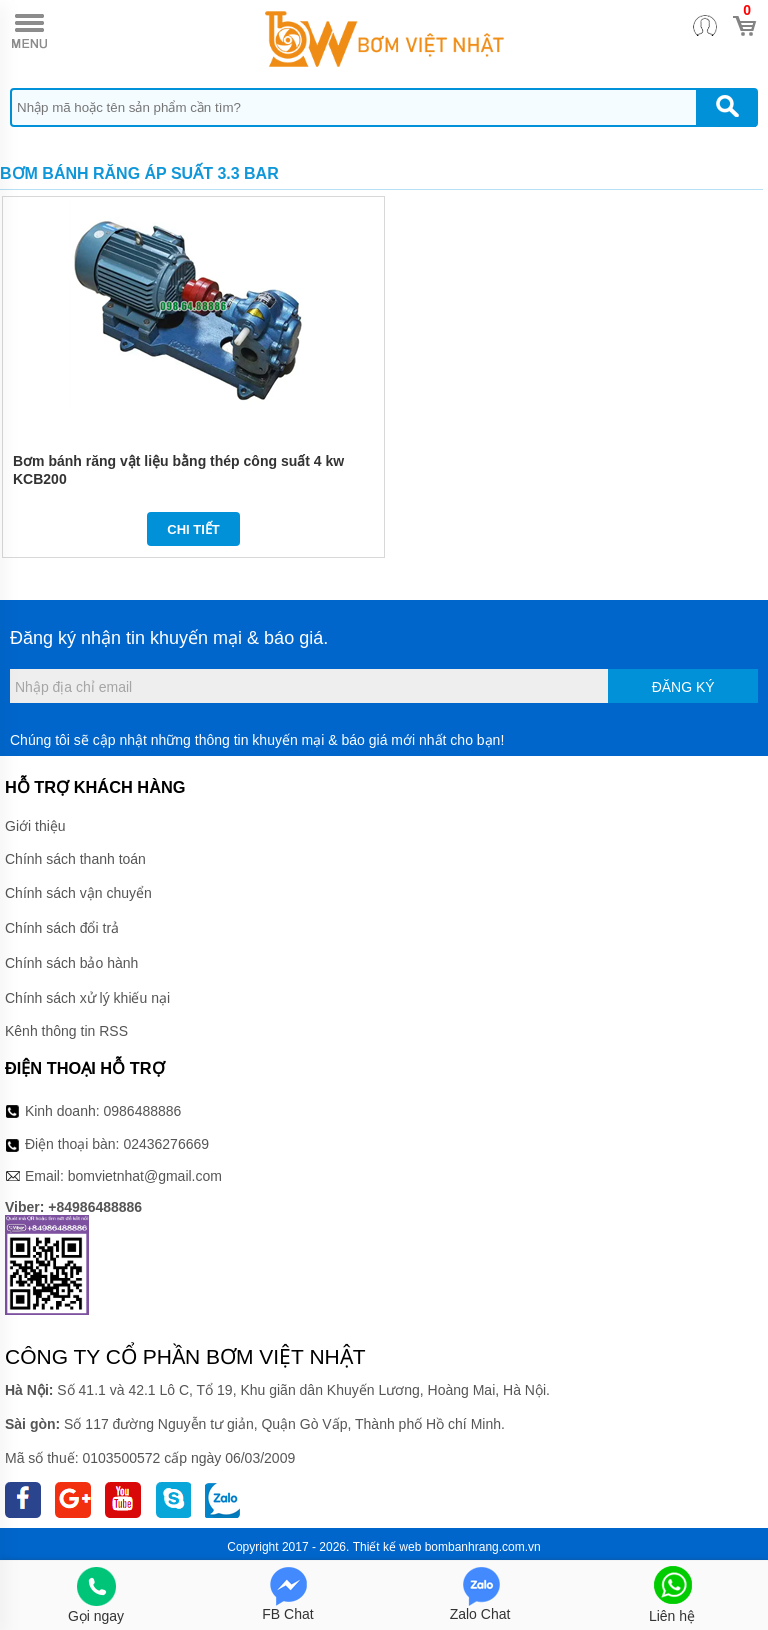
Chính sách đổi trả (62, 928)
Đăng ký (683, 687)
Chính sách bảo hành (71, 963)
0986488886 (143, 1111)
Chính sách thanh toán (75, 859)
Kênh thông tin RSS (66, 1031)
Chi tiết (193, 529)
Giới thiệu (35, 826)
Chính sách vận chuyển (78, 893)
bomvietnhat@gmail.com (145, 1176)
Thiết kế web (387, 1547)
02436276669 (166, 1144)
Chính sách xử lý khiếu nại (87, 998)
